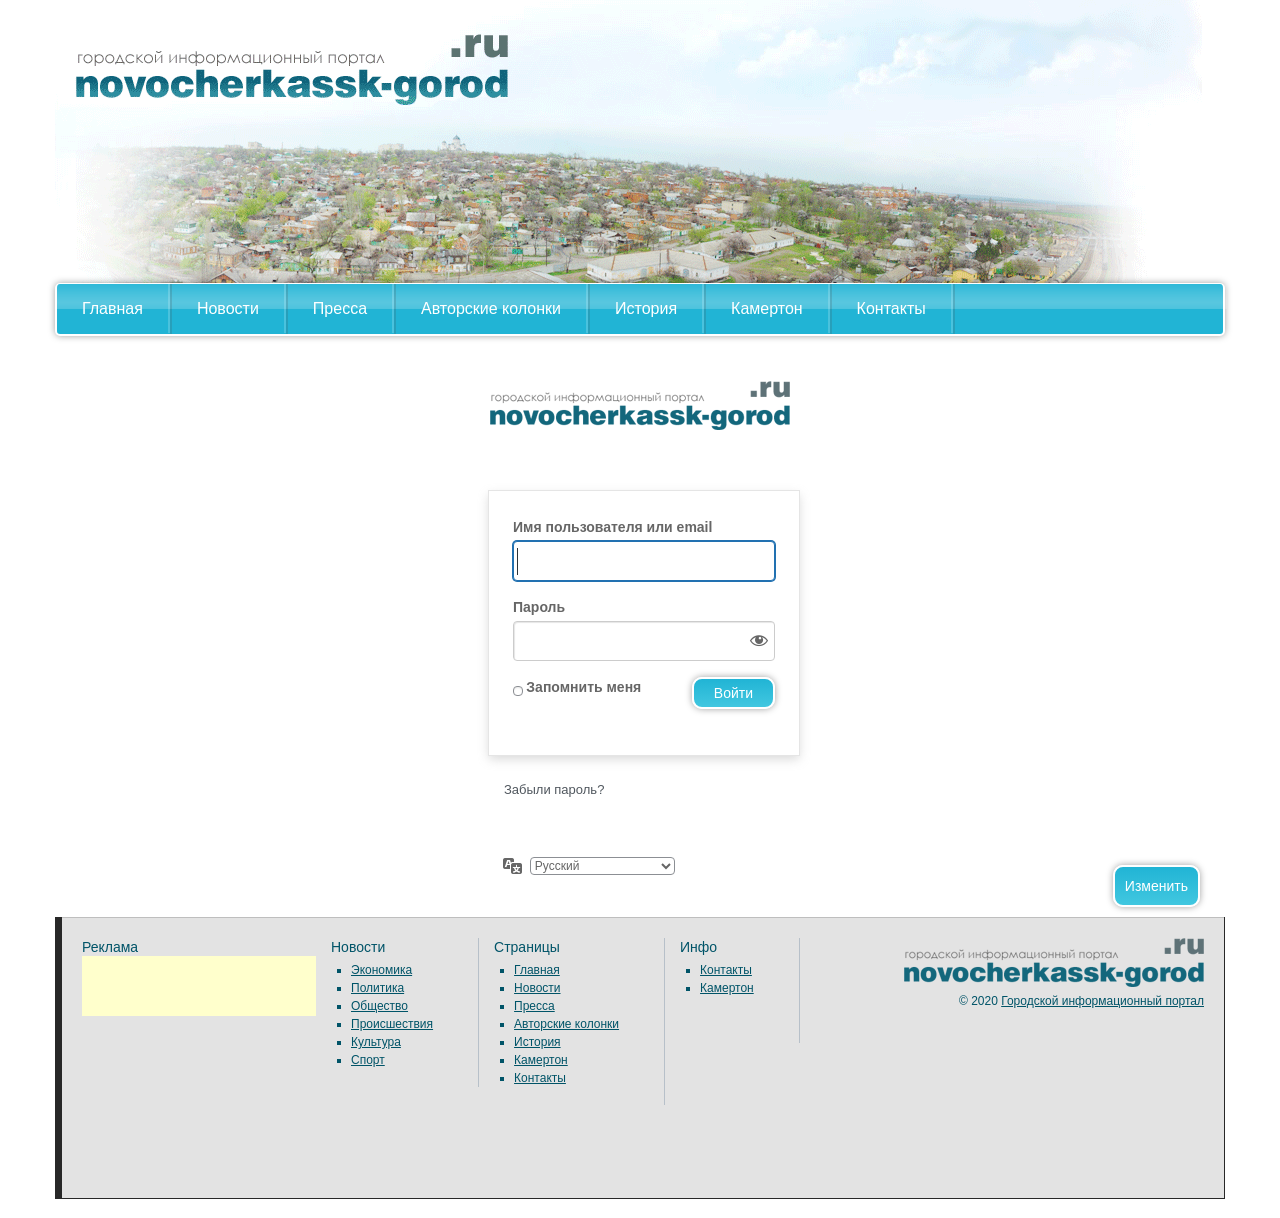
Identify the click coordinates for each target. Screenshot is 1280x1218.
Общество (379, 1006)
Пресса (340, 308)
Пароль (539, 607)
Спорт (368, 1060)
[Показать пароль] (755, 641)
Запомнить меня (583, 687)
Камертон (767, 308)
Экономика (381, 970)
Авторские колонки (491, 308)
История (646, 308)
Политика (377, 988)
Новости (228, 308)
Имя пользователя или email (612, 527)
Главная (112, 308)
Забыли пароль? (554, 789)
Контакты (891, 308)
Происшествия (392, 1024)
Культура (376, 1042)
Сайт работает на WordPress (640, 423)
